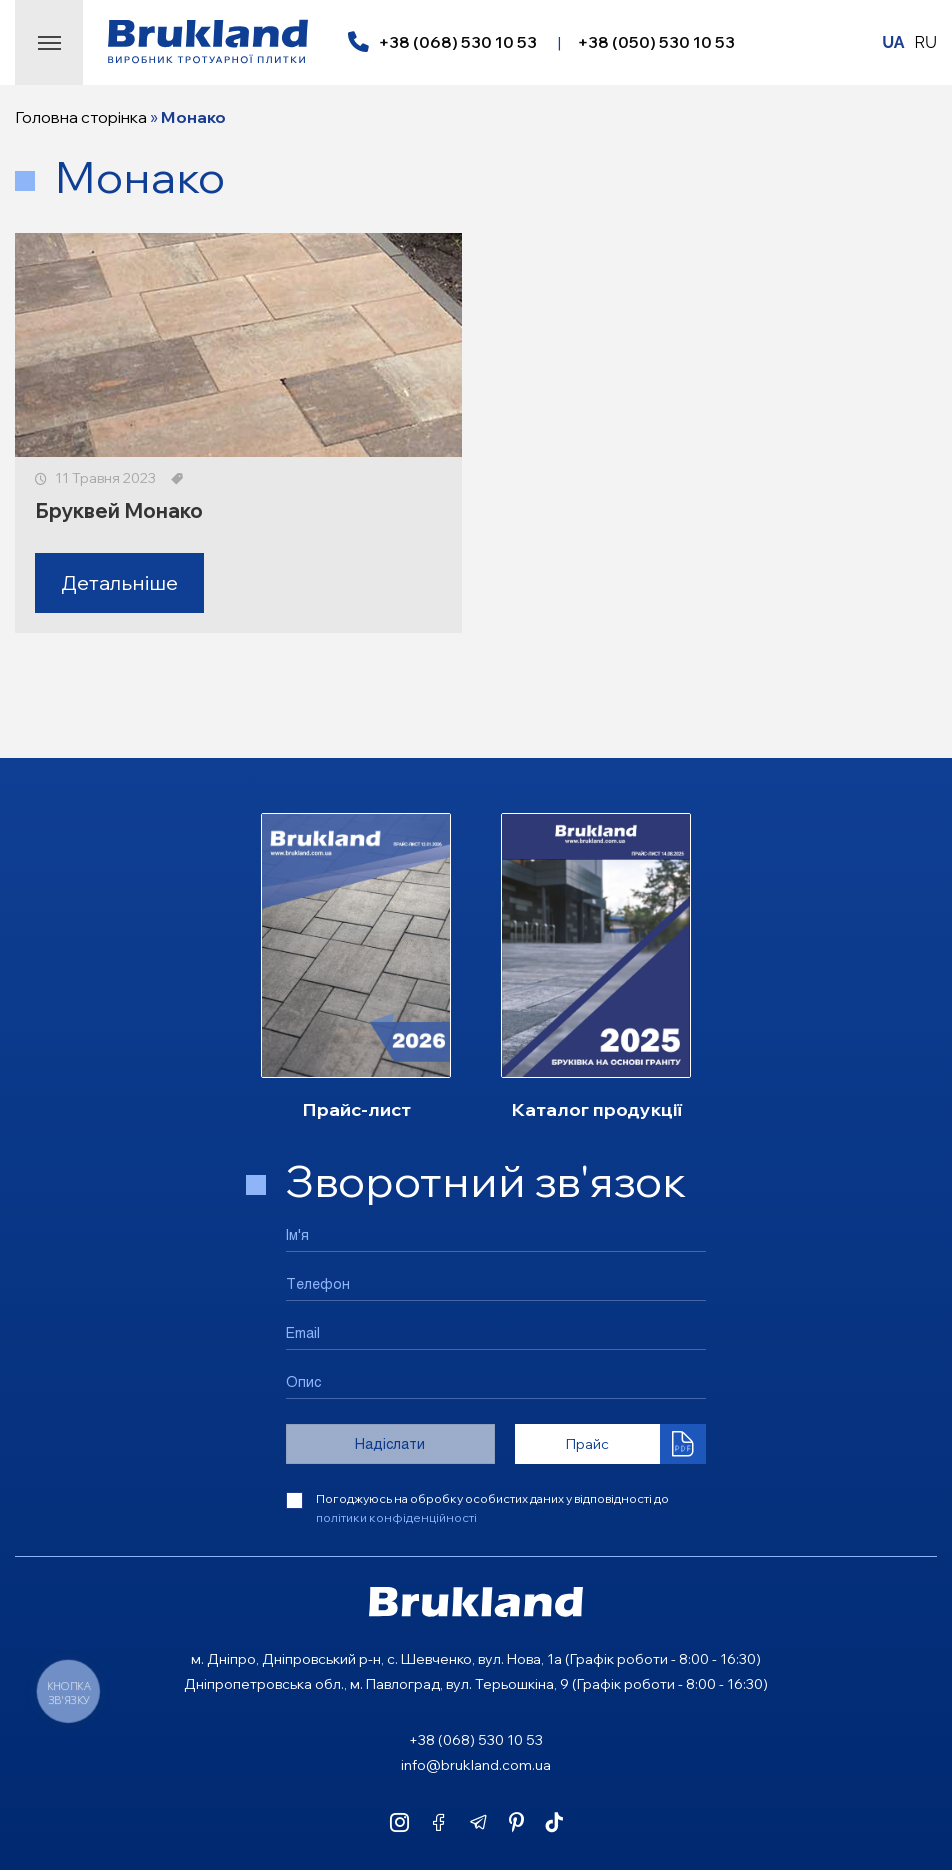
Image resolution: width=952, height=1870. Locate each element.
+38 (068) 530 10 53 (457, 42)
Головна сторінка (81, 117)
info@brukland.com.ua (476, 1765)
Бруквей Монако (119, 511)
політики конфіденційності (396, 1517)
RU (925, 42)
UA (893, 42)
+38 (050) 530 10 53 (656, 42)
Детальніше (119, 582)
